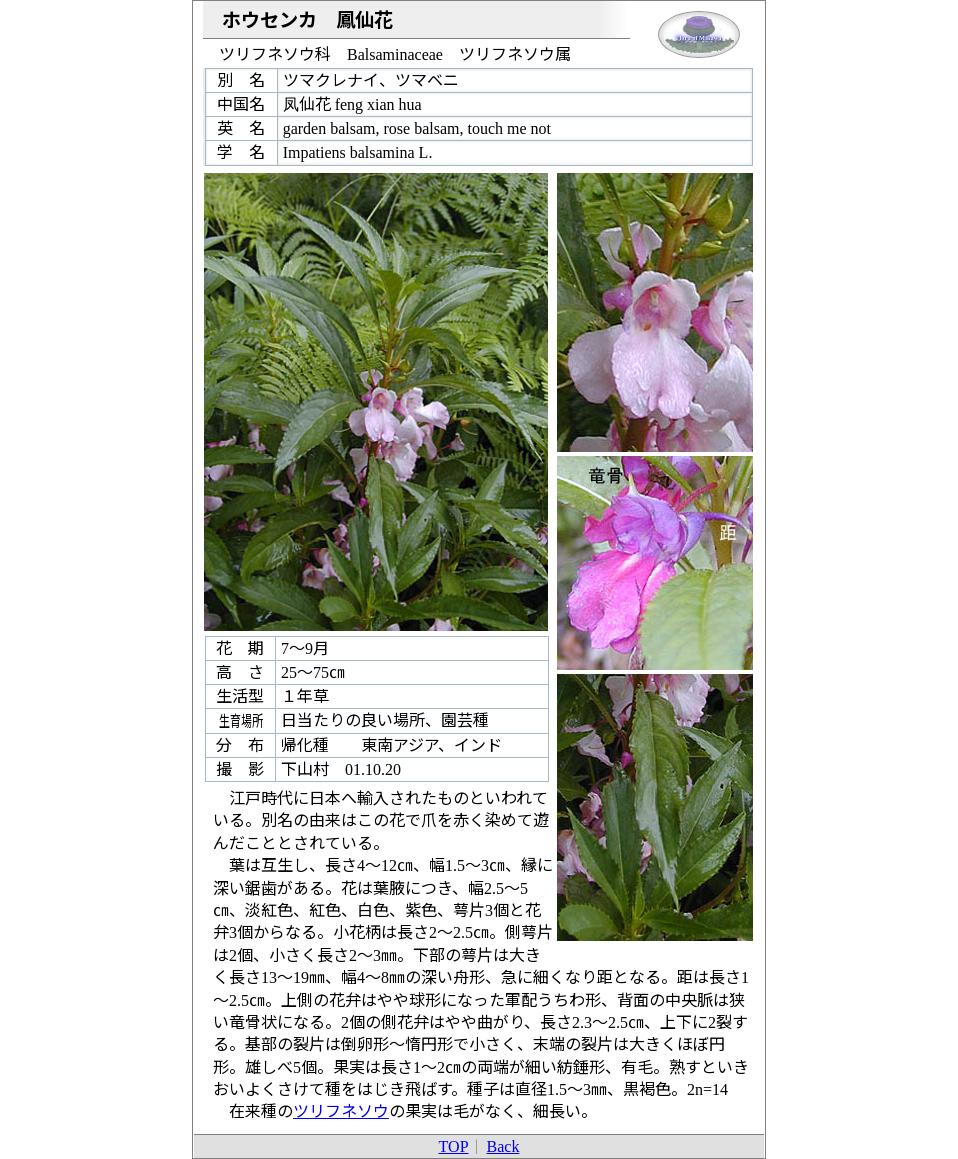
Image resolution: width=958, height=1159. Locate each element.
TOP (454, 1146)
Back (503, 1146)
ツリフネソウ (341, 1111)
